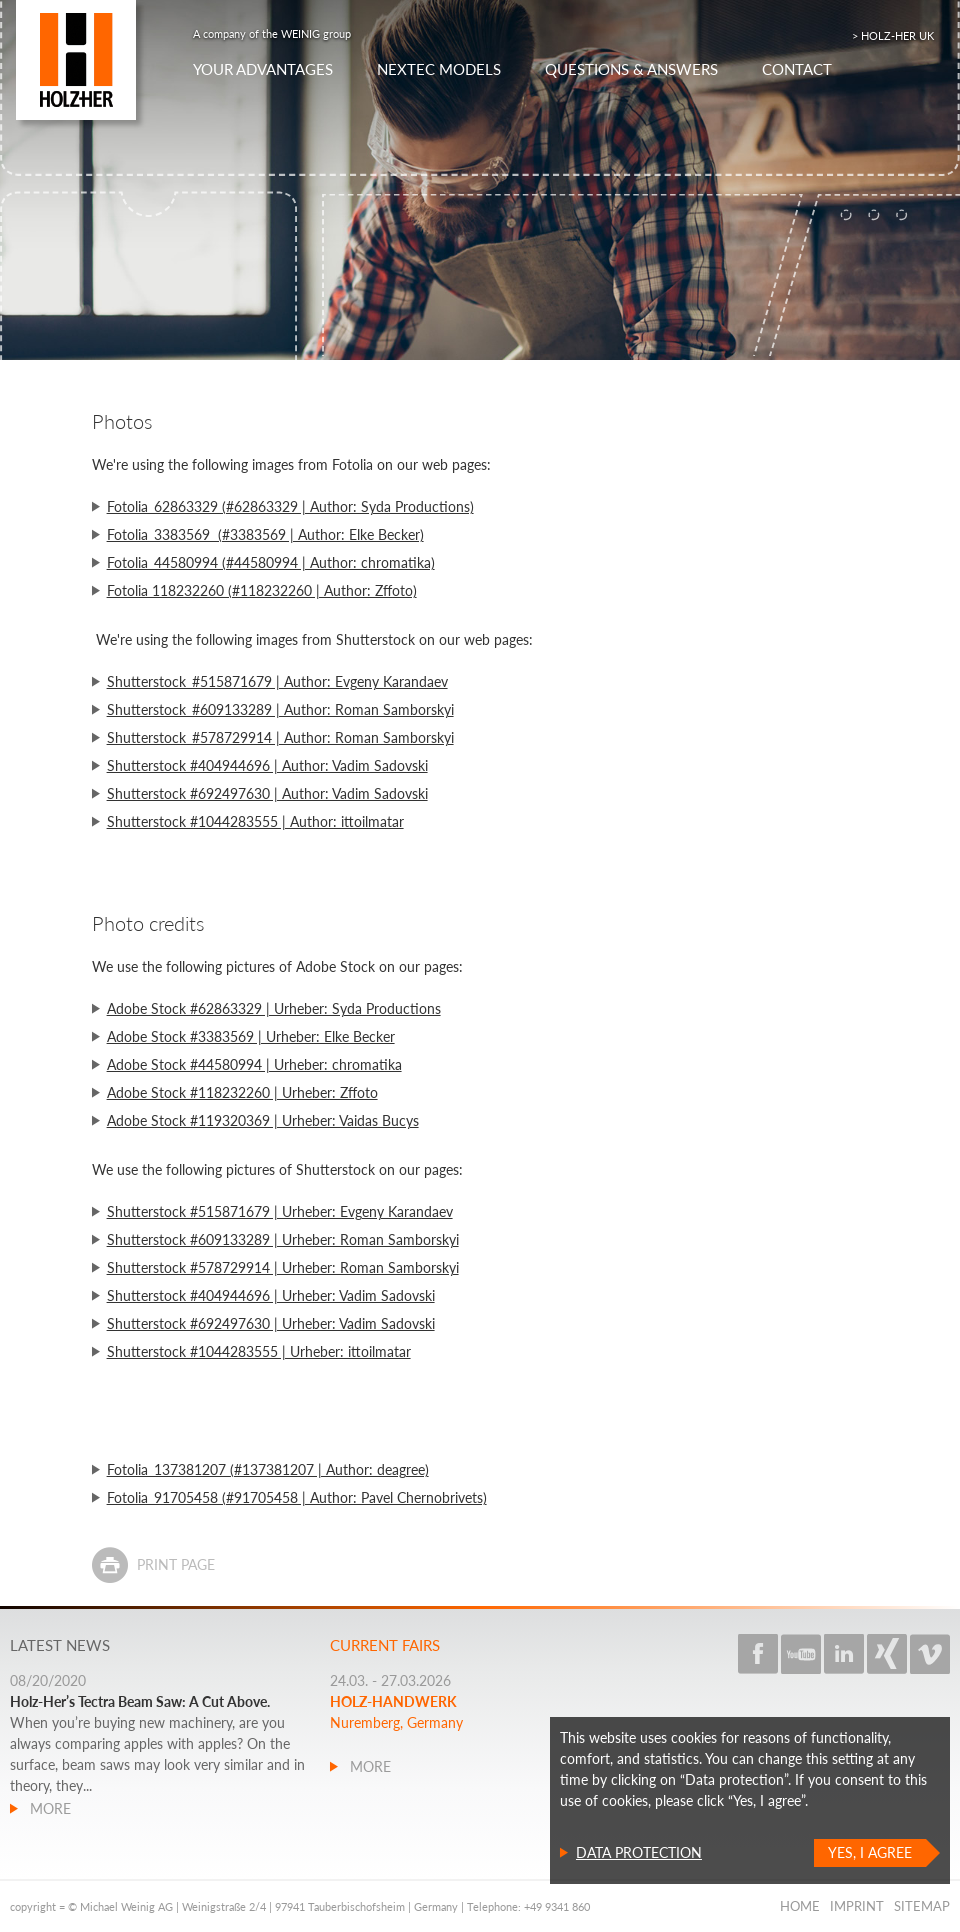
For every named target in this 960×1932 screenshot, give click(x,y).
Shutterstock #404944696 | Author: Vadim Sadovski (267, 765)
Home (800, 1906)
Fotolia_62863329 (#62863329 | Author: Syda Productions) (290, 506)
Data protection (639, 1852)
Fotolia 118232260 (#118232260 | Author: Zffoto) (262, 590)
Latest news (60, 1645)
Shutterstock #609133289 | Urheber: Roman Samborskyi (283, 1239)
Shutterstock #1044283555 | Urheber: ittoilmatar (259, 1351)
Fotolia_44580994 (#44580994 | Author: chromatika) (271, 562)
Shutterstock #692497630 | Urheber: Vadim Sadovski (271, 1323)
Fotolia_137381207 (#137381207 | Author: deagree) (268, 1469)
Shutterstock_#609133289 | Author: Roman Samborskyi (280, 709)
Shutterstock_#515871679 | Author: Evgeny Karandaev (277, 681)
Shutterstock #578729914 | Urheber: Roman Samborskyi (283, 1267)
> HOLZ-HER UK (893, 35)
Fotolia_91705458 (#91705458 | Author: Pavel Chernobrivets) (297, 1497)
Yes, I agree (870, 1852)
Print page (176, 1564)
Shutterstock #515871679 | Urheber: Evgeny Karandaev (280, 1211)
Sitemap (922, 1906)
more (48, 1808)
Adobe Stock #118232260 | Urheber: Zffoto (242, 1092)
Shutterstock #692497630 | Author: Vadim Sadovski (267, 793)
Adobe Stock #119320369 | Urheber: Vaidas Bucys (263, 1120)
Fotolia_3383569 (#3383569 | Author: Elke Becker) (265, 534)
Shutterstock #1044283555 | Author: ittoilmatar (255, 821)
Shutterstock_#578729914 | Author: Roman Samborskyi (280, 737)
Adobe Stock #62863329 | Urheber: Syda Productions (274, 1008)
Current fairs (385, 1645)
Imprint (857, 1906)
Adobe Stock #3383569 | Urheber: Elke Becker (251, 1036)
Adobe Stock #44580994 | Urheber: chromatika (254, 1064)
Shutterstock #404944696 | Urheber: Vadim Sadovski (271, 1295)
